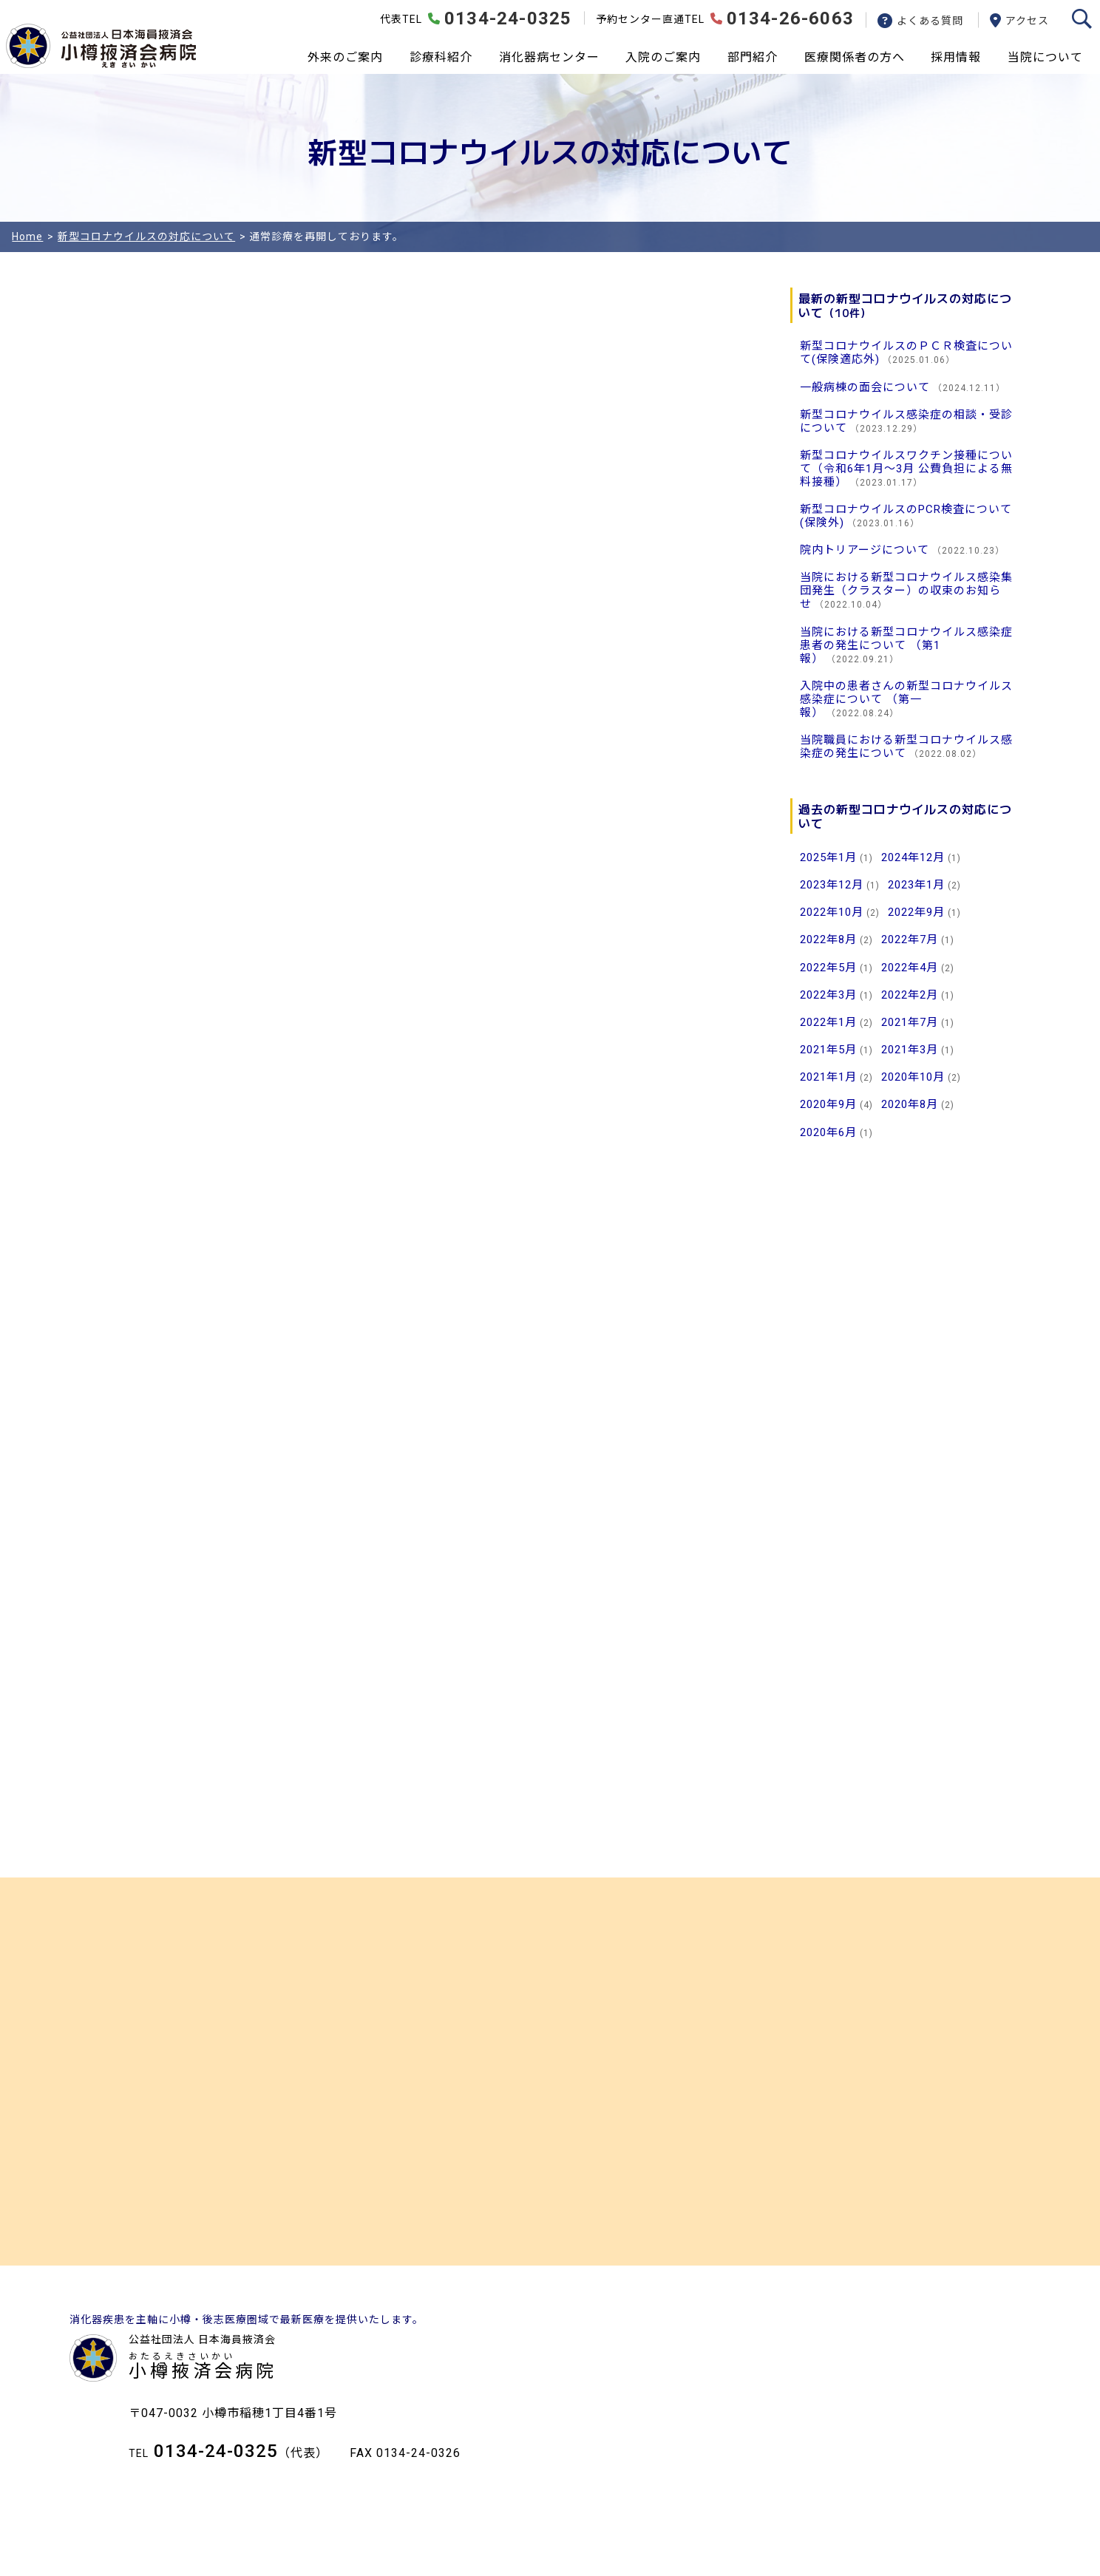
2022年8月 (828, 939)
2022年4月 (909, 967)
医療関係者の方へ (854, 57)
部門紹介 (752, 57)
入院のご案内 (663, 57)
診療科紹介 (441, 57)
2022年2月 (909, 995)
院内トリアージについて (864, 550)
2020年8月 (909, 1104)
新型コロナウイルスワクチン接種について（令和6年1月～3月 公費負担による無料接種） (906, 469)
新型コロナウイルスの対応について (146, 236)
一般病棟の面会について (865, 387)
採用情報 (956, 57)
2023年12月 (831, 884)
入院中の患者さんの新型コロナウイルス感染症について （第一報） (906, 699)
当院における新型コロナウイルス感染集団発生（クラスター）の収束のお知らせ (906, 591)
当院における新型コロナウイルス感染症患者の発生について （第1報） (906, 645)
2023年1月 (916, 884)
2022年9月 (916, 912)
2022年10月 (831, 912)
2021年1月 (828, 1077)
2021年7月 (909, 1022)
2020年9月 (828, 1104)
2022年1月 (828, 1022)
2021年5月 (828, 1049)
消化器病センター (549, 57)
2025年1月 (828, 857)
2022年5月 (828, 967)
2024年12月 (913, 857)
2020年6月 (828, 1132)
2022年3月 (828, 995)
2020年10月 (913, 1077)
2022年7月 (909, 939)
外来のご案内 (345, 57)
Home (27, 236)
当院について (1045, 57)
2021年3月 (909, 1049)
